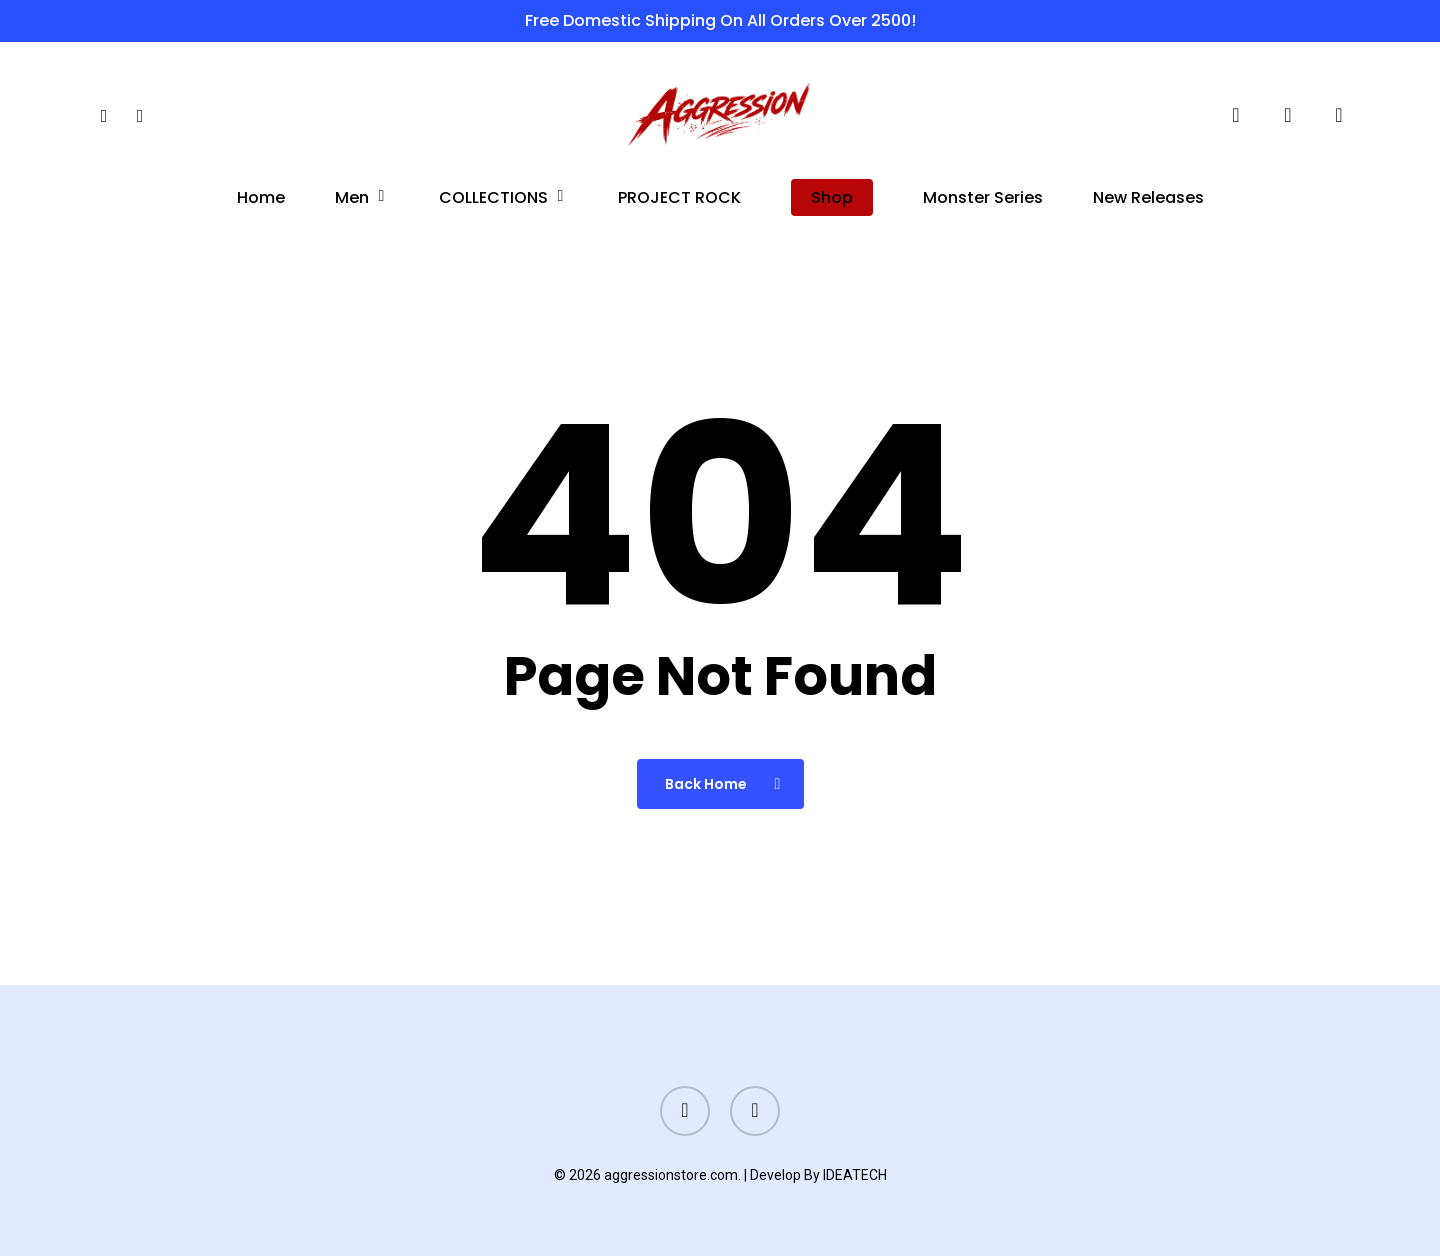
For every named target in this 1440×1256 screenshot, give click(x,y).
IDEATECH (855, 1175)
